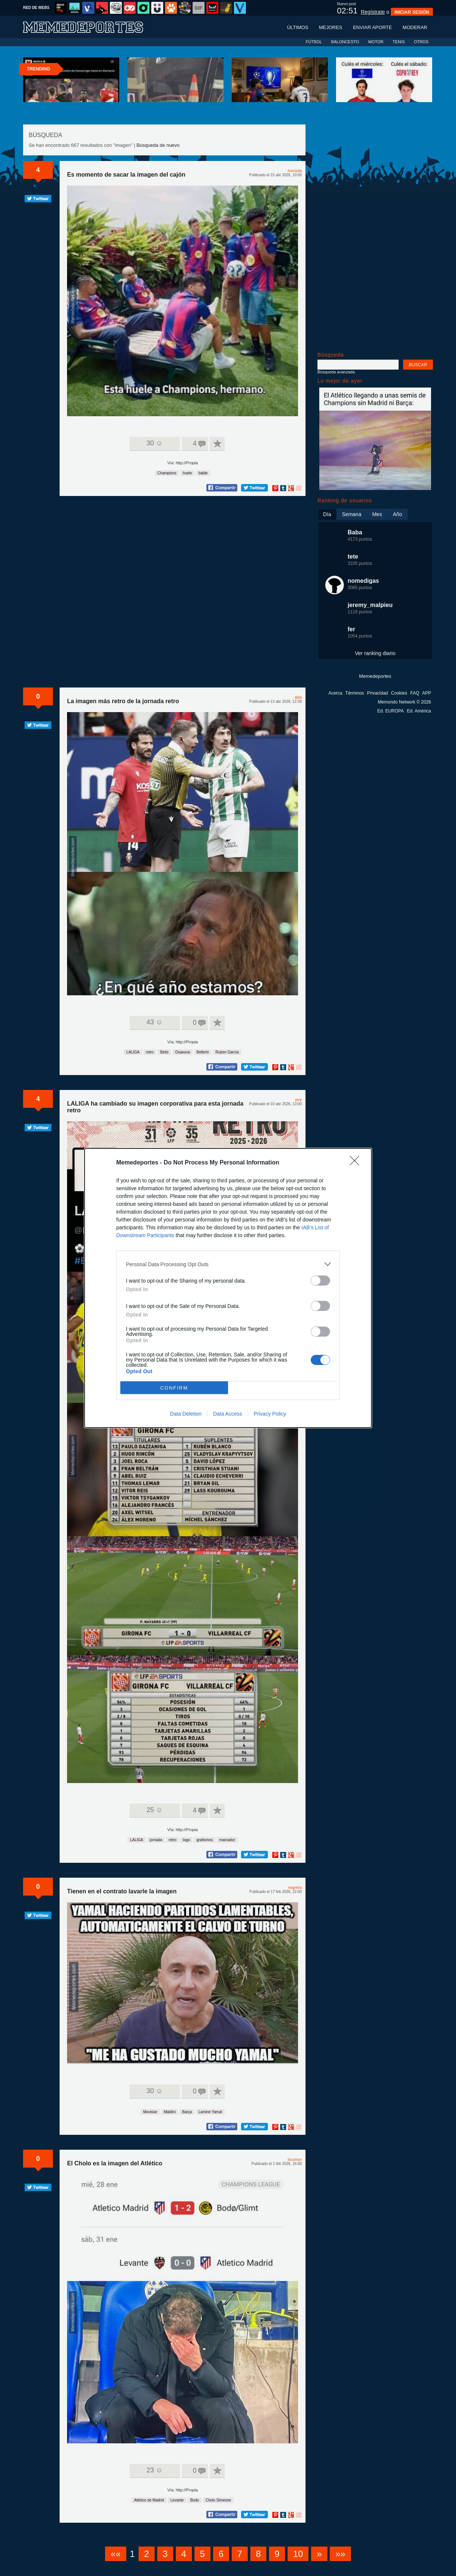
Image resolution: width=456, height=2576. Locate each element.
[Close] (357, 1163)
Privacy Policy (270, 1414)
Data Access (227, 1414)
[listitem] (228, 1264)
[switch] (320, 1281)
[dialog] (228, 1288)
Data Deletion (186, 1414)
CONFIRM (174, 1388)
